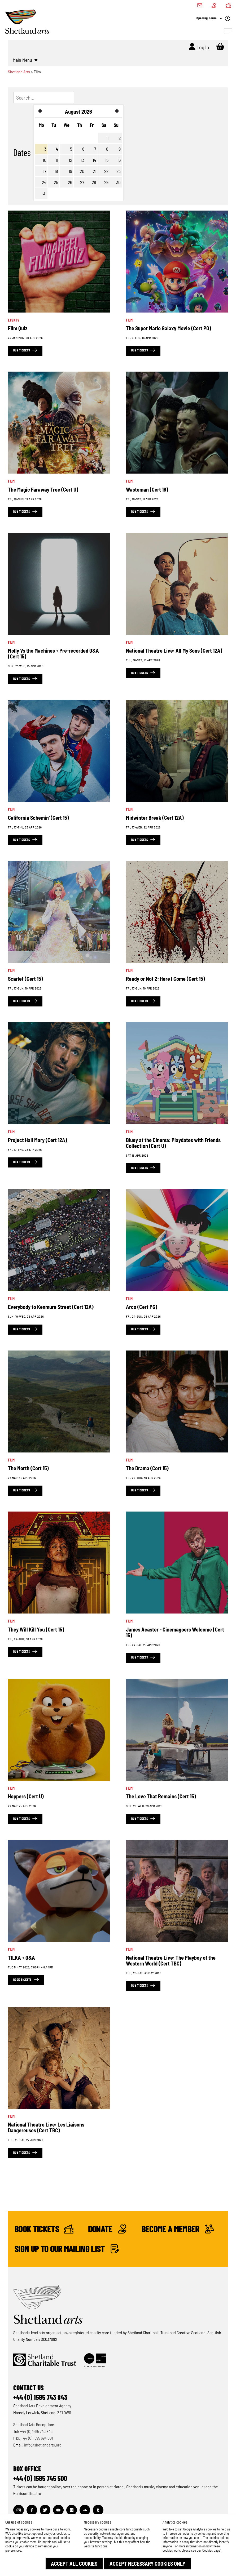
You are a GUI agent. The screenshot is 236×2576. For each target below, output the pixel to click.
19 (70, 171)
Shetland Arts (19, 71)
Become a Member (177, 2229)
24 (44, 182)
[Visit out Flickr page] (71, 2510)
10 (44, 160)
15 (106, 160)
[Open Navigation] (228, 31)
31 (44, 193)
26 (70, 182)
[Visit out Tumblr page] (98, 2510)
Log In (199, 46)
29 (106, 182)
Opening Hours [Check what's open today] (213, 18)
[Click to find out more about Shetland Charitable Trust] (44, 2360)
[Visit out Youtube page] (58, 2510)
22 (106, 171)
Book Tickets (44, 2229)
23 (118, 171)
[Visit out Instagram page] (18, 2510)
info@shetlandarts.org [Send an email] (43, 2444)
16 (119, 160)
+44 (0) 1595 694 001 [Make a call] (37, 2437)
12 (70, 160)
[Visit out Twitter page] (45, 2510)
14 (94, 160)
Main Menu (25, 60)
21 (94, 171)
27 (82, 182)
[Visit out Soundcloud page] (85, 2510)
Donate (107, 2229)
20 (82, 171)
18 (56, 171)
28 (94, 182)
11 (56, 160)
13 (82, 160)
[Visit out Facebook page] (32, 2510)
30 (118, 182)
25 (56, 182)
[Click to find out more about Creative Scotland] (95, 2360)
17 (44, 171)
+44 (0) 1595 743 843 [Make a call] (36, 2431)
